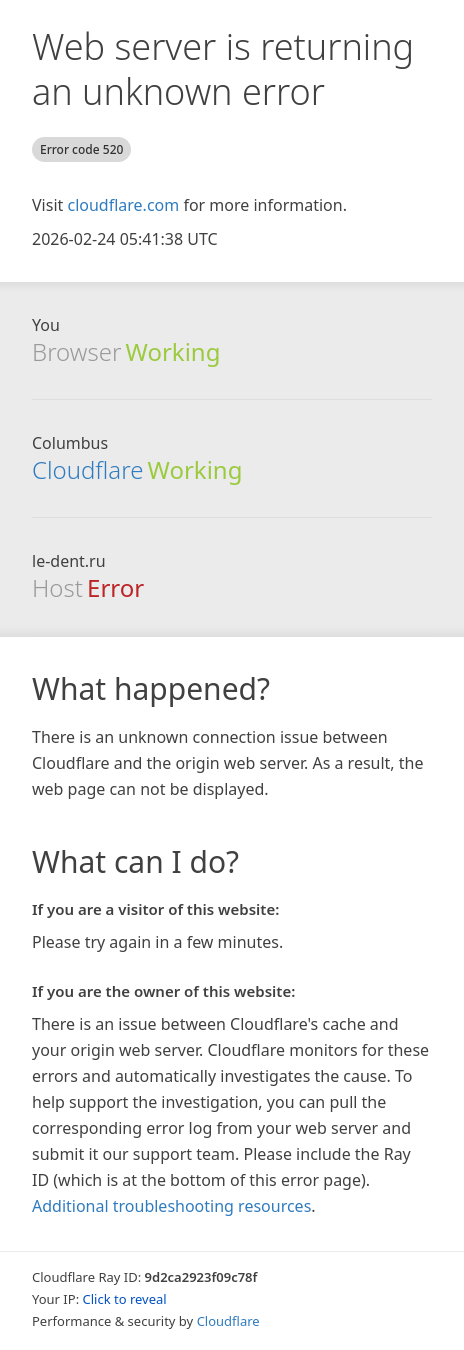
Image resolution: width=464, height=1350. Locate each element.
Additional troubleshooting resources (171, 1206)
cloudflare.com (123, 205)
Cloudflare (87, 469)
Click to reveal (125, 1299)
